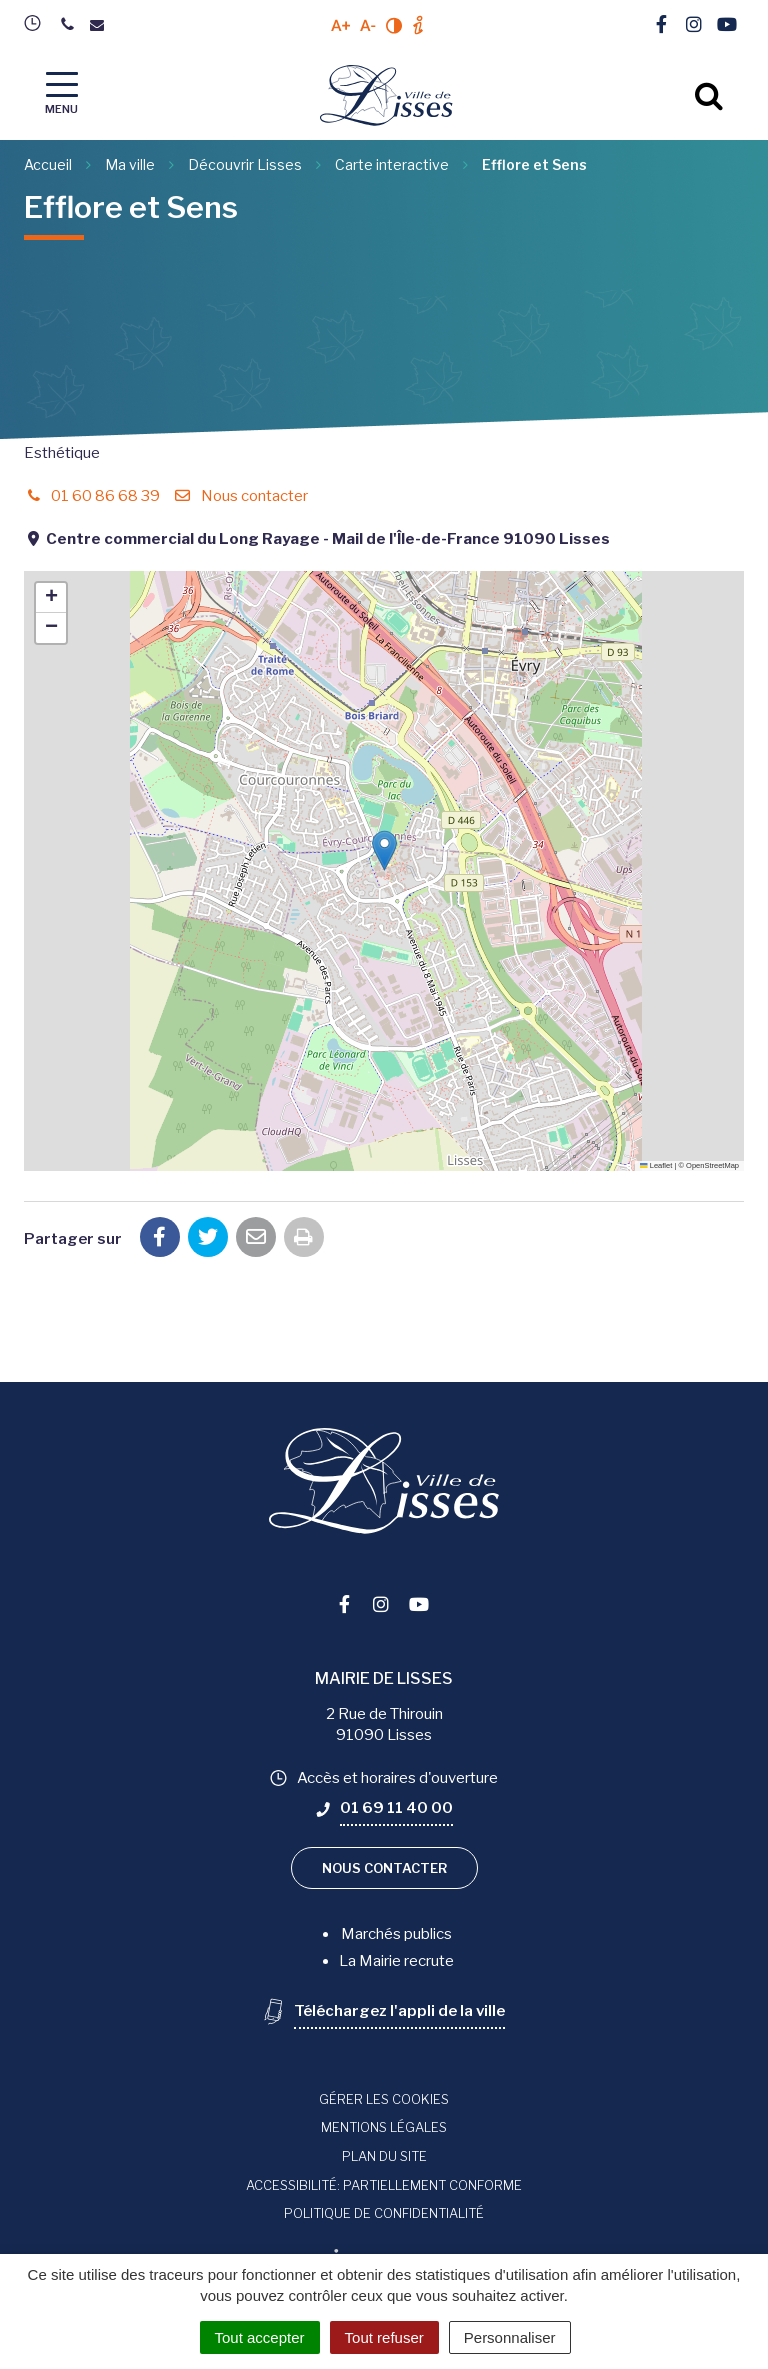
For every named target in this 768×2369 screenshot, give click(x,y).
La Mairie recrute (396, 1961)
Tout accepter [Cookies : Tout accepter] (260, 2337)
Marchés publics (396, 1934)
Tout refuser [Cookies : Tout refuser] (384, 2337)
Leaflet (656, 1165)
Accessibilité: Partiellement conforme (384, 2185)
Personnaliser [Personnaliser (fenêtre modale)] (510, 2337)
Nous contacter (240, 496)
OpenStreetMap (712, 1165)
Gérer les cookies (384, 2099)
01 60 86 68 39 (92, 496)
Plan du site (384, 2156)
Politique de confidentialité (384, 2213)
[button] (384, 850)
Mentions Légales (384, 2127)
